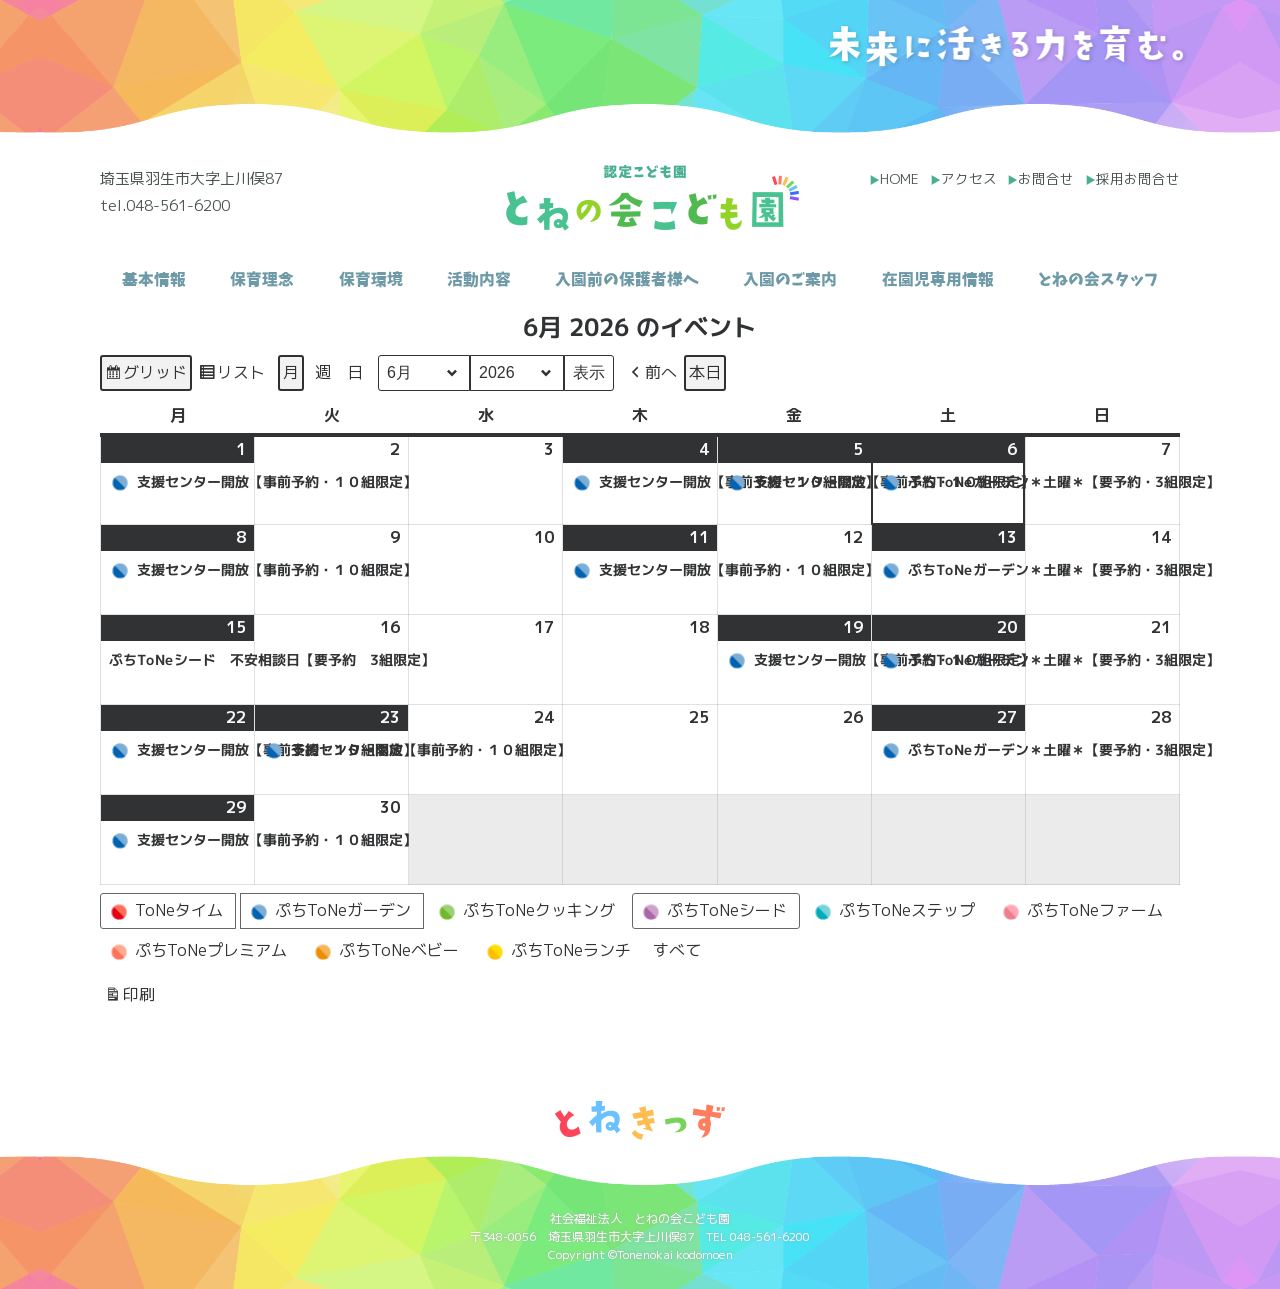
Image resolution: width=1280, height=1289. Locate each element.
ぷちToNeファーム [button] (1080, 911)
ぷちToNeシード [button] (712, 911)
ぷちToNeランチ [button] (556, 951)
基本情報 (154, 279)
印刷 (129, 997)
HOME (899, 178)
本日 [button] (705, 372)
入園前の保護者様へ (627, 279)
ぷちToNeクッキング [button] (524, 911)
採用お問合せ (1138, 178)
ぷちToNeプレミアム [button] (196, 951)
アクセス (969, 178)
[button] (652, 373)
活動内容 (479, 279)
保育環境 (371, 279)
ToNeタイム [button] (164, 911)
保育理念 (262, 279)
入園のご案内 (790, 279)
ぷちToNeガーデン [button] (328, 911)
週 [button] (323, 372)
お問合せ (1046, 178)
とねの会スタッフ (1098, 279)
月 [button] (291, 372)
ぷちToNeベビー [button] (384, 951)
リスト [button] (231, 375)
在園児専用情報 (938, 279)
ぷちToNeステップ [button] (892, 911)
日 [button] (355, 372)
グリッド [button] (145, 375)
